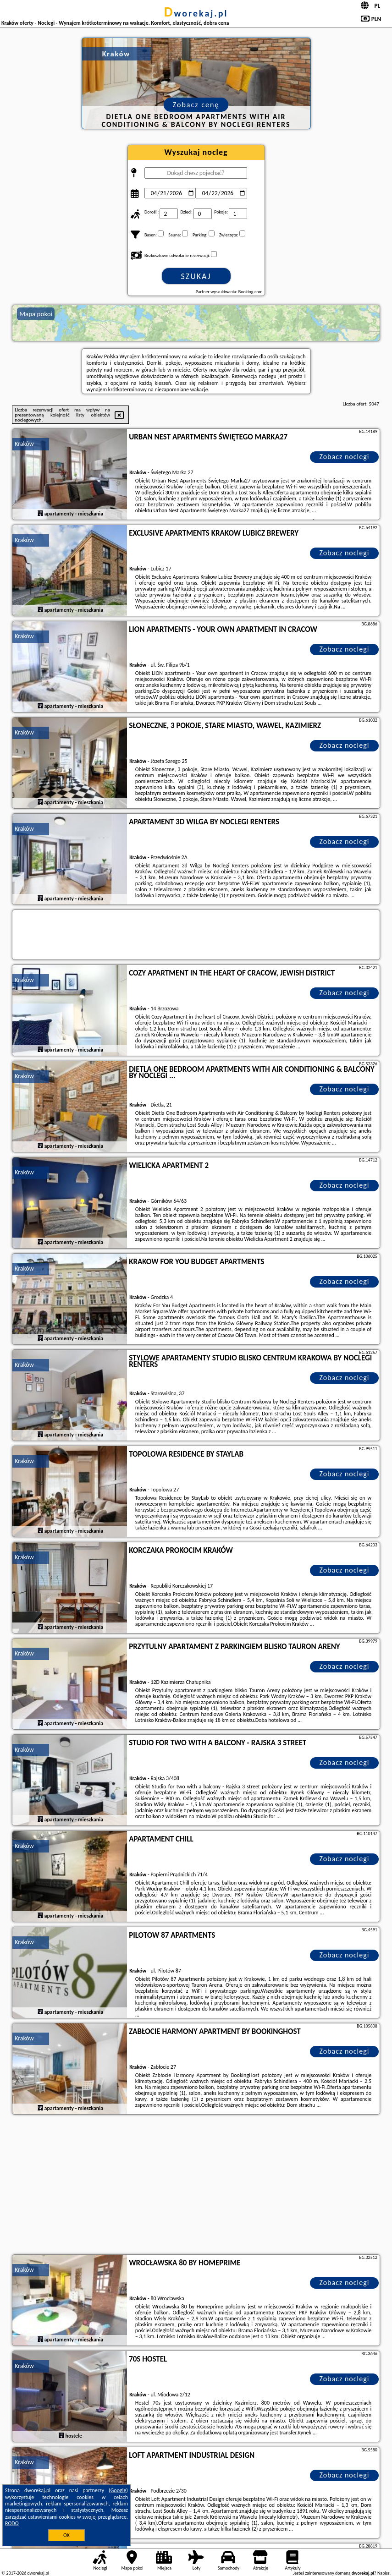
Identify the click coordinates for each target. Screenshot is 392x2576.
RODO (12, 2523)
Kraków (24, 444)
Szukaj (196, 276)
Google (118, 2490)
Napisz (383, 2573)
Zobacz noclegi (344, 456)
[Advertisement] (196, 2185)
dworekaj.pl (196, 13)
